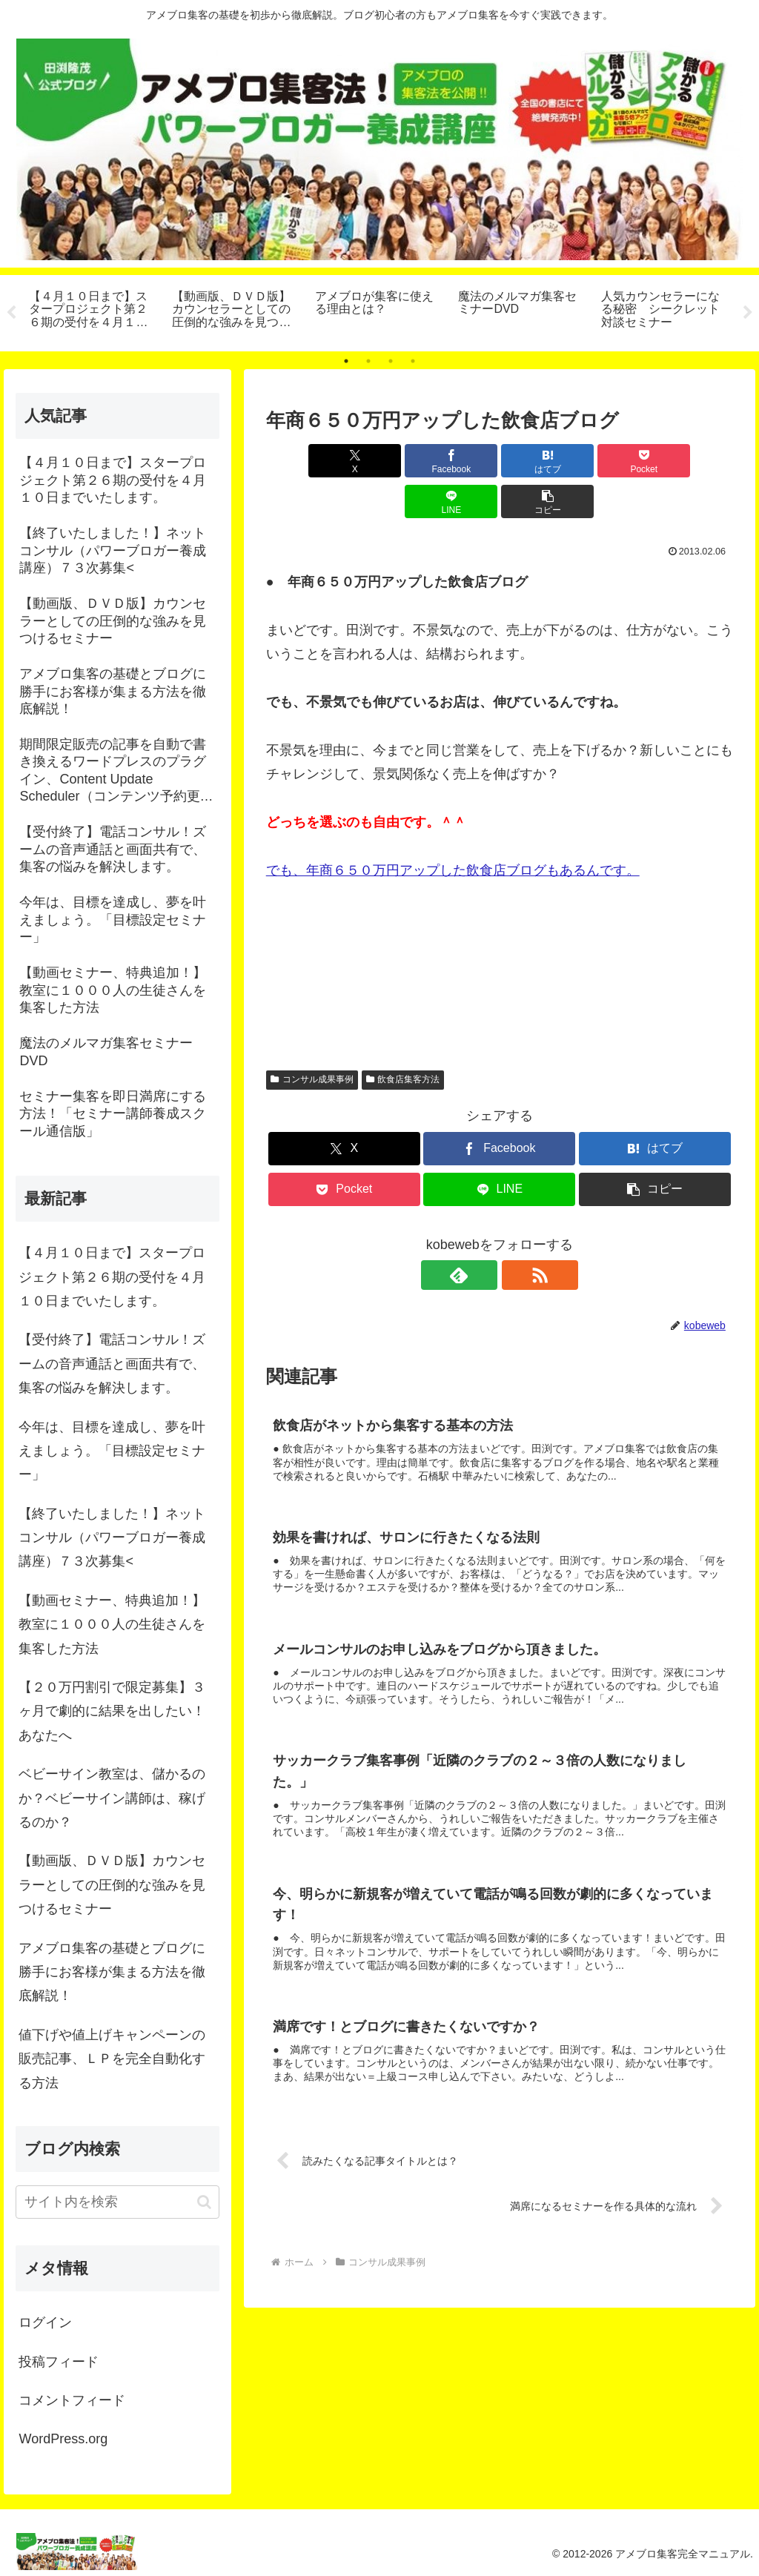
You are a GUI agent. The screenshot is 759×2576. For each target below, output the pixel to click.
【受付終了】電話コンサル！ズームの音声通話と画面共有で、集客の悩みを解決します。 (112, 1363)
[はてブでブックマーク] (459, 460)
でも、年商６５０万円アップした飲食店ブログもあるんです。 (453, 829)
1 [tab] (346, 361)
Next (747, 312)
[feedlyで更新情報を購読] (482, 1234)
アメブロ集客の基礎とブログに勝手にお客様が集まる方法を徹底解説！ (112, 1972)
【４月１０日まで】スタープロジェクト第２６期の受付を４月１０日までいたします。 (112, 1276)
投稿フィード (59, 2361)
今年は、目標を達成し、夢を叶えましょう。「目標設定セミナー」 (112, 1451)
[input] (117, 2202)
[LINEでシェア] (617, 460)
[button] (695, 460)
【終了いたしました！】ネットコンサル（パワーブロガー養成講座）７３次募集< (112, 1537)
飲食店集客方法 (403, 1038)
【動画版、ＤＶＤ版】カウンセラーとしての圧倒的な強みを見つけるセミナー (112, 1884)
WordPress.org (63, 2438)
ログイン (45, 2322)
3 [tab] (390, 361)
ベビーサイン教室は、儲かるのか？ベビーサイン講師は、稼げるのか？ (112, 1798)
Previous (11, 312)
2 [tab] (368, 361)
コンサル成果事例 (312, 1038)
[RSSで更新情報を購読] (516, 1234)
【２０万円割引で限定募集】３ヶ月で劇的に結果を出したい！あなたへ (112, 1711)
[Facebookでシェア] (382, 460)
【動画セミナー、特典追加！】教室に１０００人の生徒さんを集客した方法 (112, 1624)
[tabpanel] (92, 310)
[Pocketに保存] (538, 460)
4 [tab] (412, 361)
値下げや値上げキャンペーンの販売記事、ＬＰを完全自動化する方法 (112, 2058)
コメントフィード (72, 2400)
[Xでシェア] (303, 460)
